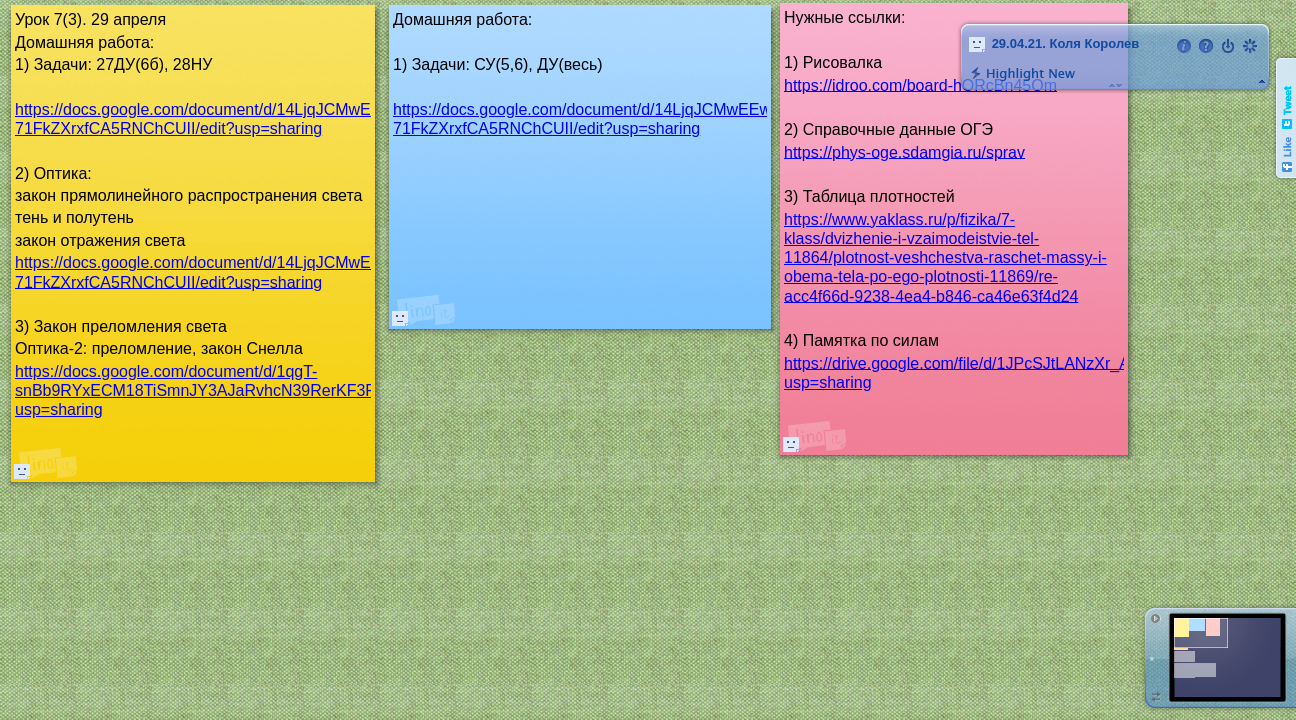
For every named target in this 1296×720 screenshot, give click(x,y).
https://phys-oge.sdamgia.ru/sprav (904, 151)
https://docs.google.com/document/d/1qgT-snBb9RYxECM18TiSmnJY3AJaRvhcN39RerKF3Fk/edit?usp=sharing (218, 390)
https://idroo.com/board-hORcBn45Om (920, 84)
